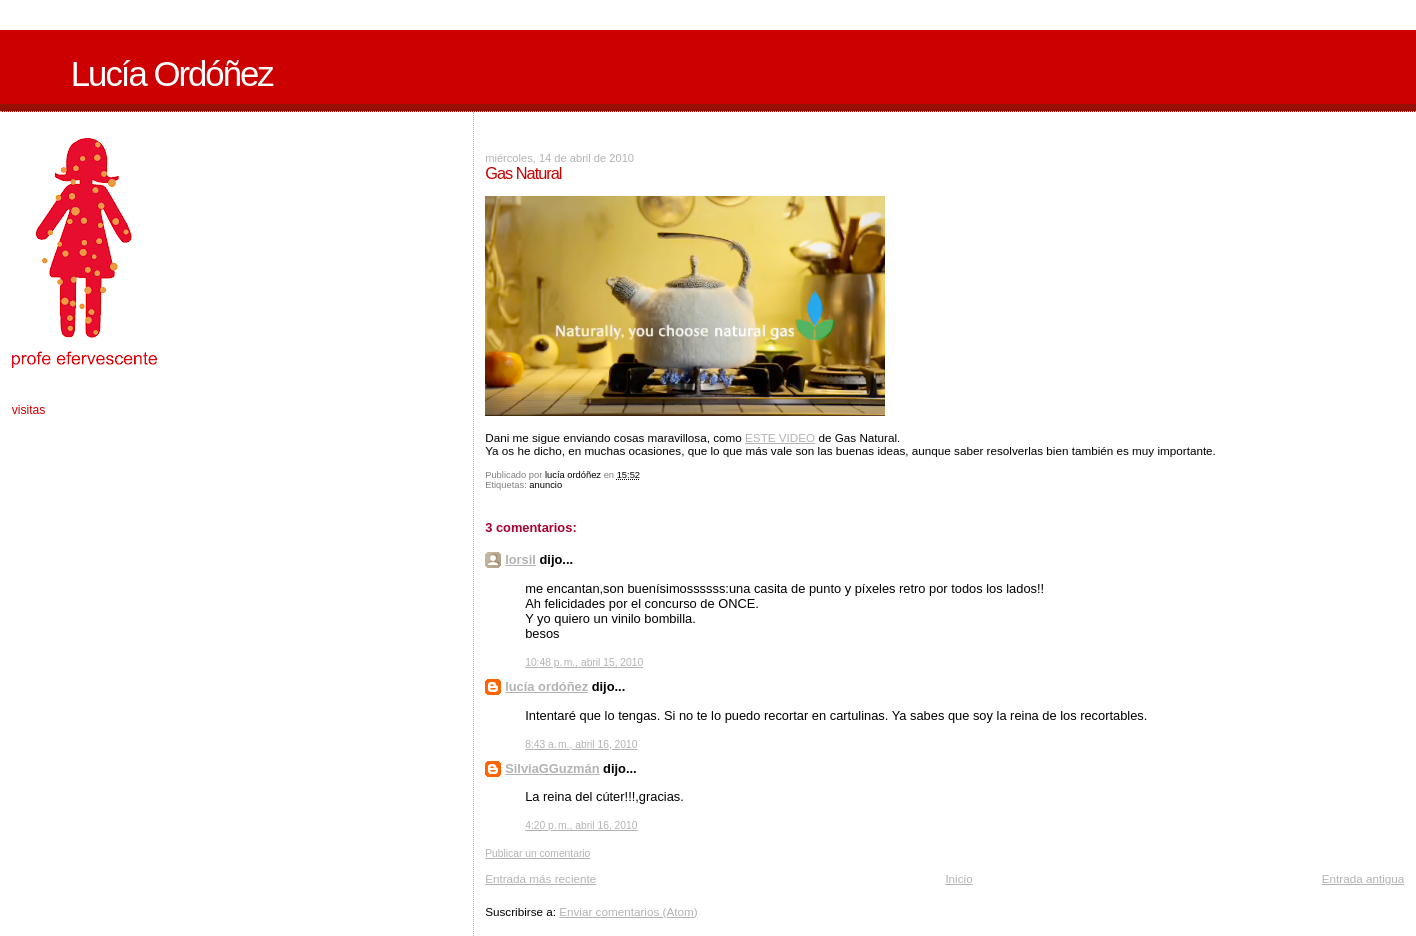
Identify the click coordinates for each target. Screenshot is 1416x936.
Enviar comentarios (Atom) (628, 911)
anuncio (545, 485)
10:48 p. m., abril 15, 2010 (584, 662)
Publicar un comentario (537, 853)
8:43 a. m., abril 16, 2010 (581, 744)
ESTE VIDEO (780, 437)
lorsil (520, 559)
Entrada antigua (1363, 878)
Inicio (958, 878)
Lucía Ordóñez (172, 74)
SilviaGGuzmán (552, 768)
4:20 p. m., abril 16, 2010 (581, 825)
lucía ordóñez (546, 686)
